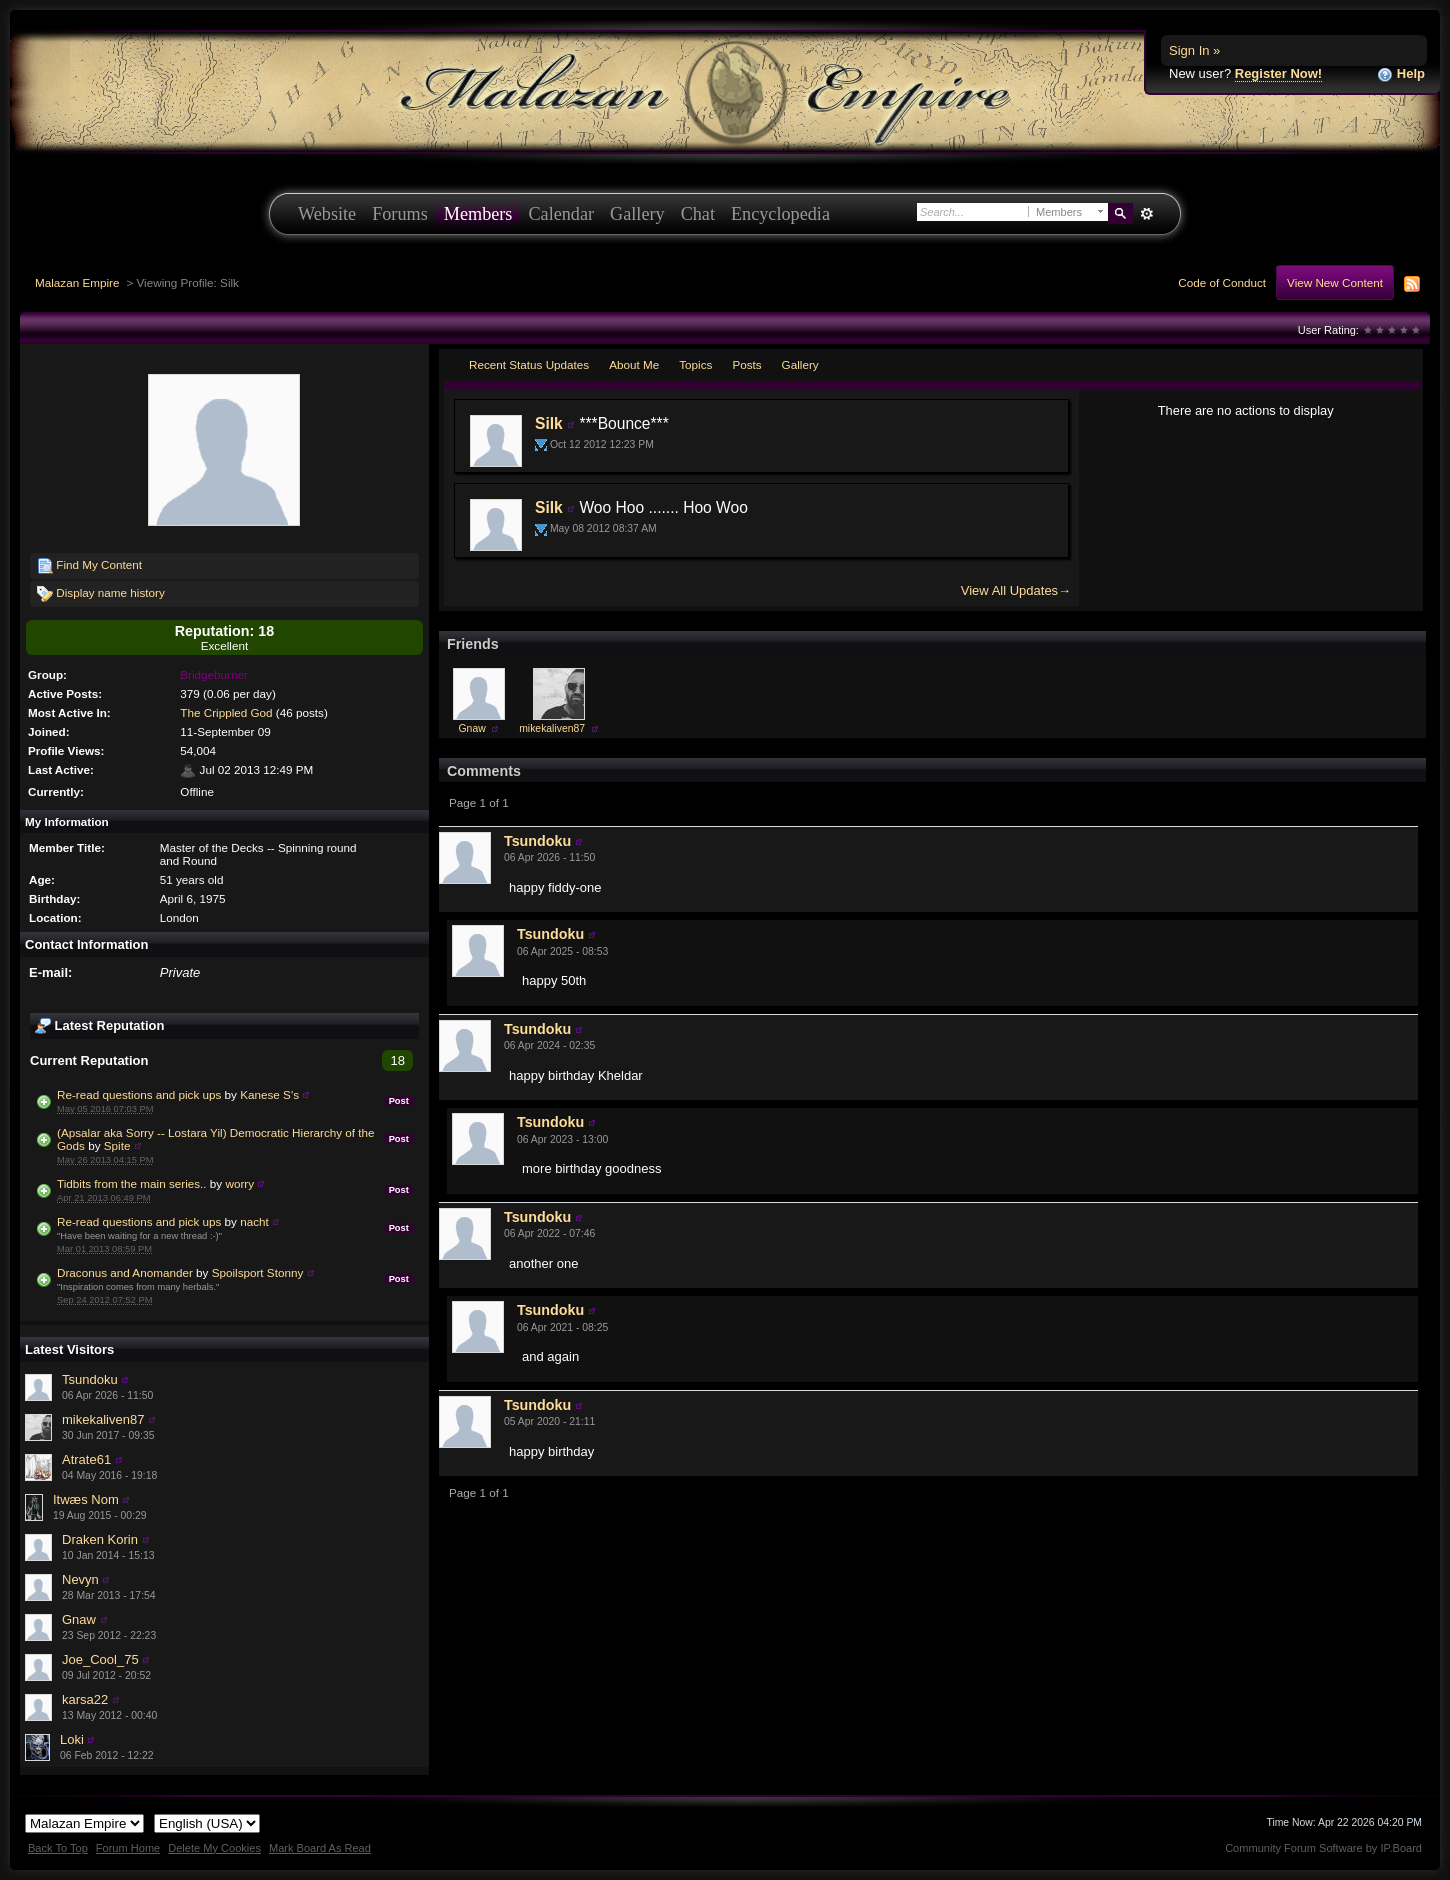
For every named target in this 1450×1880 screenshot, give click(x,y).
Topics (695, 364)
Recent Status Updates (529, 364)
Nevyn (80, 1579)
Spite (117, 1145)
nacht (254, 1221)
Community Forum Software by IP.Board (1323, 1848)
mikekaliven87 (103, 1419)
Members (478, 214)
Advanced (1146, 214)
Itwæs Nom (86, 1499)
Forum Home (128, 1848)
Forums (400, 214)
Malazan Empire (77, 282)
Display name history (101, 594)
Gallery (637, 214)
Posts (746, 364)
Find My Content (89, 566)
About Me (634, 364)
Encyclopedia (780, 214)
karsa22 (85, 1699)
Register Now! (1278, 73)
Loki (72, 1739)
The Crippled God (226, 712)
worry (239, 1183)
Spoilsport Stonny (258, 1272)
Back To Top (58, 1848)
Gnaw (79, 1619)
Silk (549, 423)
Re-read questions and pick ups (139, 1094)
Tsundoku (90, 1379)
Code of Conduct (1222, 282)
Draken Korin (100, 1539)
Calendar (561, 214)
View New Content (1335, 282)
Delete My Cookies (214, 1848)
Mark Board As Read (320, 1848)
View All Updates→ (1016, 590)
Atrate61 (86, 1459)
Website (327, 214)
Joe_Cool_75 (100, 1659)
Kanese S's (269, 1094)
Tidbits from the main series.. (132, 1183)
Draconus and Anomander (125, 1272)
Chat (698, 214)
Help (1401, 74)
